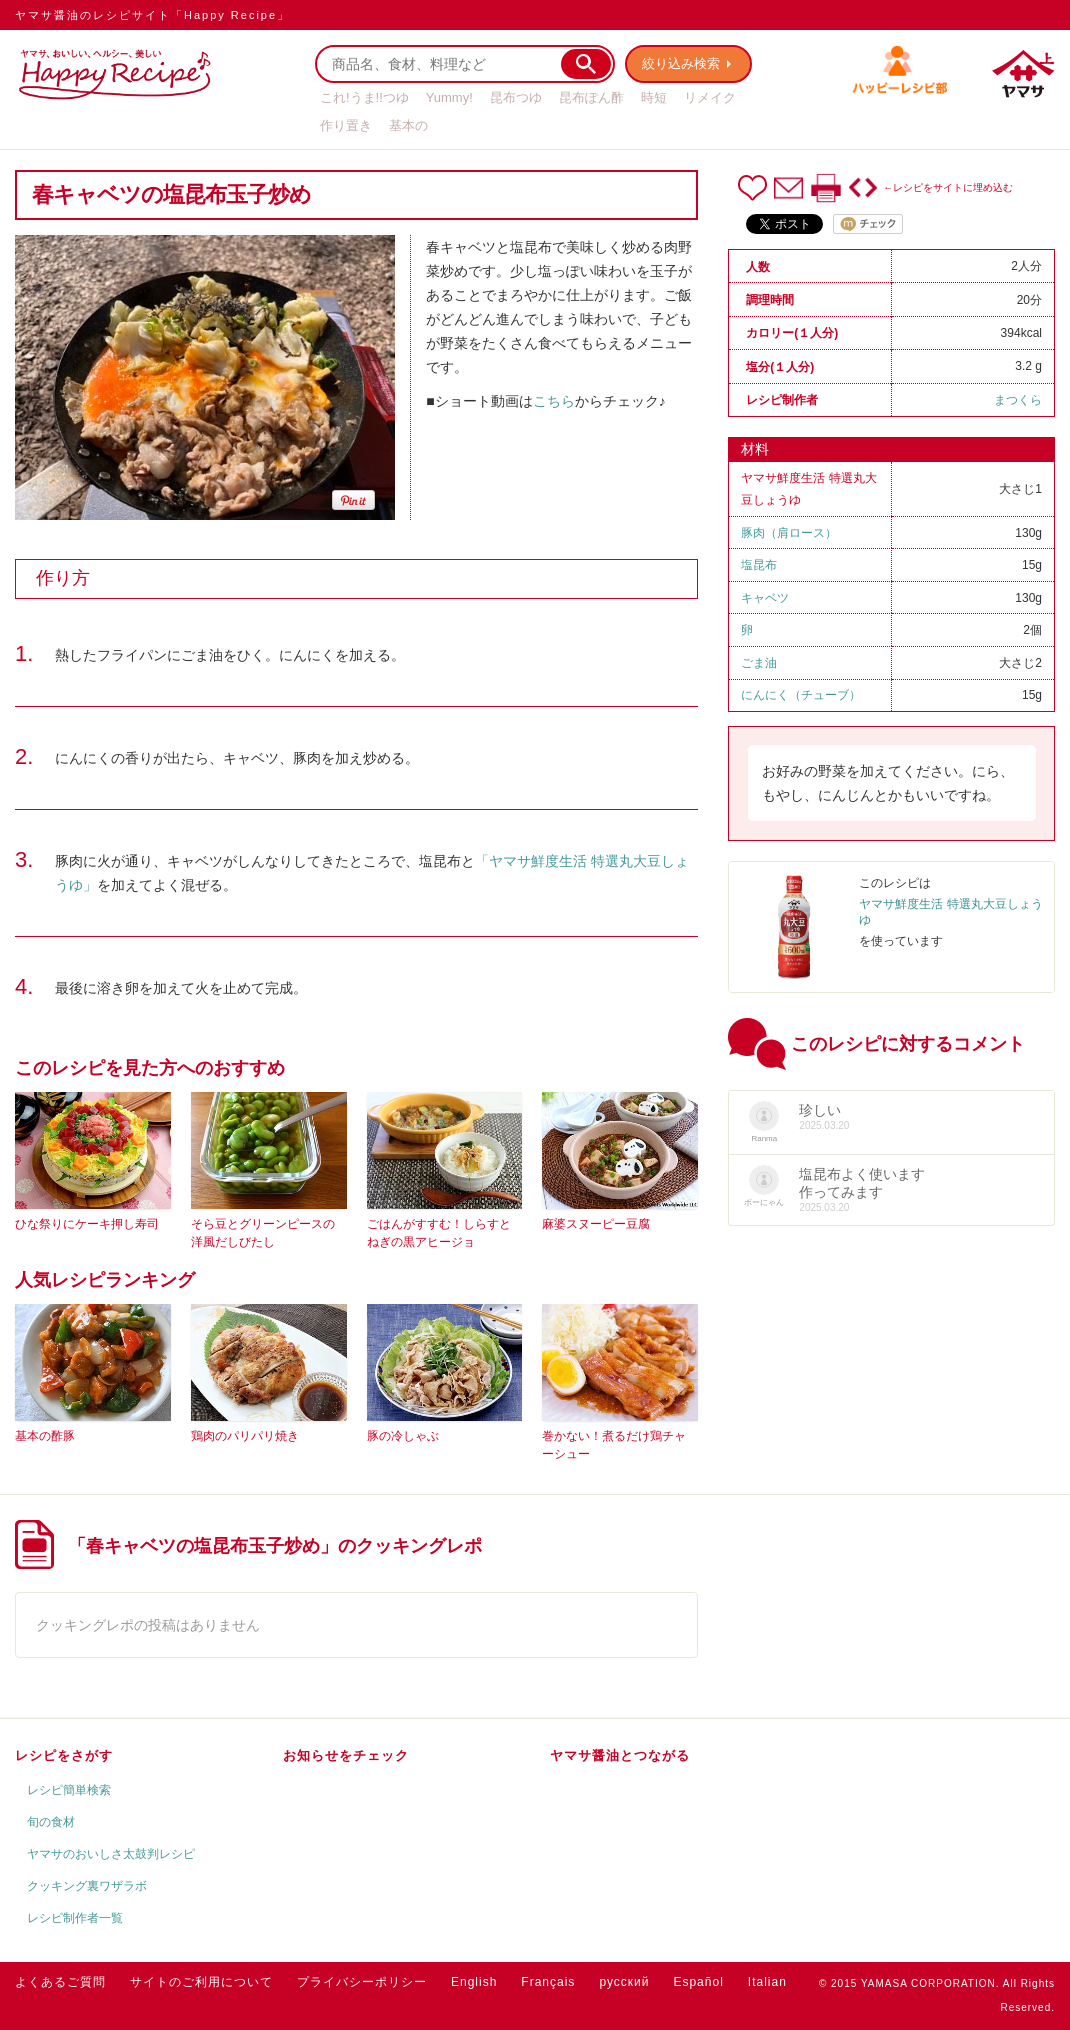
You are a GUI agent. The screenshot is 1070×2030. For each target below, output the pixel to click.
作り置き (346, 125)
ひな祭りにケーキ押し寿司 (87, 1224)
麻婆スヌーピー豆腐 (596, 1224)
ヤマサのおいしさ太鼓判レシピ (111, 1854)
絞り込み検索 (681, 63)
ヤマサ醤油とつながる (620, 1755)
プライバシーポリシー (362, 1982)
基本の (408, 125)
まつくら (1018, 400)
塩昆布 (759, 565)
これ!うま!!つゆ (364, 97)
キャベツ (765, 598)
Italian (767, 1982)
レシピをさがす (64, 1755)
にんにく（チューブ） (801, 695)
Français (548, 1982)
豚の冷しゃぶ (403, 1436)
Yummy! (449, 97)
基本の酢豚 (45, 1436)
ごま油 (759, 663)
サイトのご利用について (201, 1982)
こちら (554, 401)
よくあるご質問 (60, 1982)
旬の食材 (51, 1822)
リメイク (710, 97)
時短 (654, 97)
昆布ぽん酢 (591, 97)
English (474, 1982)
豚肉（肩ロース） (789, 533)
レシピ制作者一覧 (75, 1918)
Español (698, 1982)
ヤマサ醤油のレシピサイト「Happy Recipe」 (152, 15)
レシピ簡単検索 (69, 1790)
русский (624, 1982)
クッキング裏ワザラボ (87, 1886)
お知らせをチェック (346, 1755)
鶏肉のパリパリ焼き (245, 1436)
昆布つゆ (516, 97)
